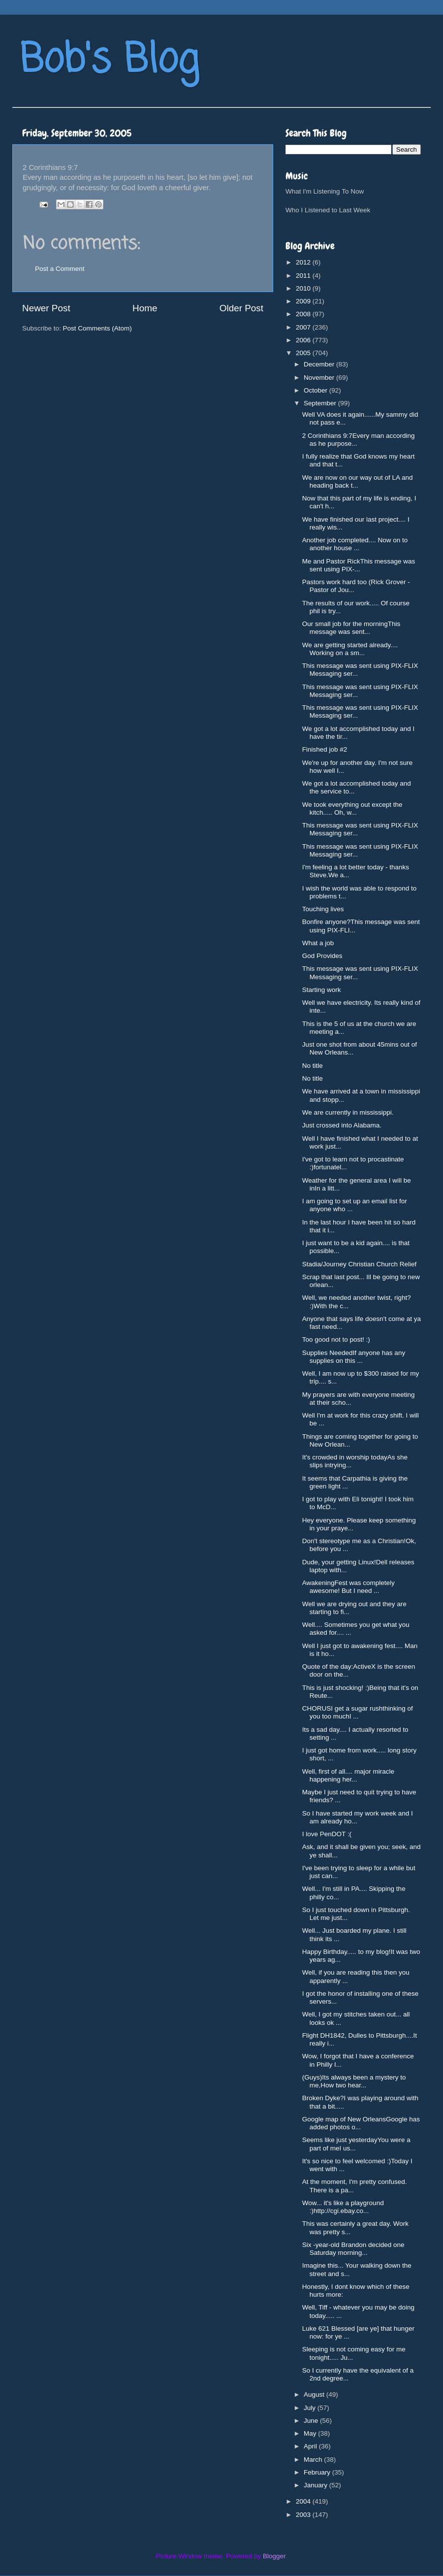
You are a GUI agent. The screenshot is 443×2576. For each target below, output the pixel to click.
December (320, 364)
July (310, 2407)
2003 (304, 2514)
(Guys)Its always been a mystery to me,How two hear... (354, 2081)
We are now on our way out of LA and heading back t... (357, 481)
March (314, 2459)
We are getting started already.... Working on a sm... (350, 649)
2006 (304, 340)
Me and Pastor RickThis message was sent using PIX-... (358, 565)
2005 (304, 353)
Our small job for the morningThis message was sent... (351, 627)
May (311, 2433)
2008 (304, 314)
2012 (304, 262)
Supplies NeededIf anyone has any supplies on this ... (353, 1356)
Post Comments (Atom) (97, 328)
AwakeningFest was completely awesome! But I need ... (348, 1586)
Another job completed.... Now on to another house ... (355, 544)
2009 (304, 301)
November (320, 377)
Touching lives (323, 909)
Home (144, 308)
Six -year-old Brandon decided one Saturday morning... (353, 2248)
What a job (318, 943)
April (311, 2446)
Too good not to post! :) (336, 1339)
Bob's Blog (109, 61)
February (318, 2472)
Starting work (321, 989)
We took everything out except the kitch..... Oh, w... (352, 808)
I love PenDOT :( (326, 1834)
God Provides (322, 955)
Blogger (274, 2556)
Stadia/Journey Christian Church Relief (359, 1264)
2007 (304, 327)
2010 (304, 288)
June (312, 2420)
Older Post (241, 308)
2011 (304, 275)
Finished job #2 (325, 749)
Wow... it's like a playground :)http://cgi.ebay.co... (343, 2206)
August (315, 2394)
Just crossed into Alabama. (341, 1125)
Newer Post (46, 308)
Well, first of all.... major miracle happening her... (348, 1775)
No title (312, 1065)
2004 (304, 2501)
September (321, 403)
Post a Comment (60, 268)
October (316, 390)
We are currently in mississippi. (348, 1112)
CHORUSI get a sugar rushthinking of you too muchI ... (357, 1712)
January (316, 2485)
